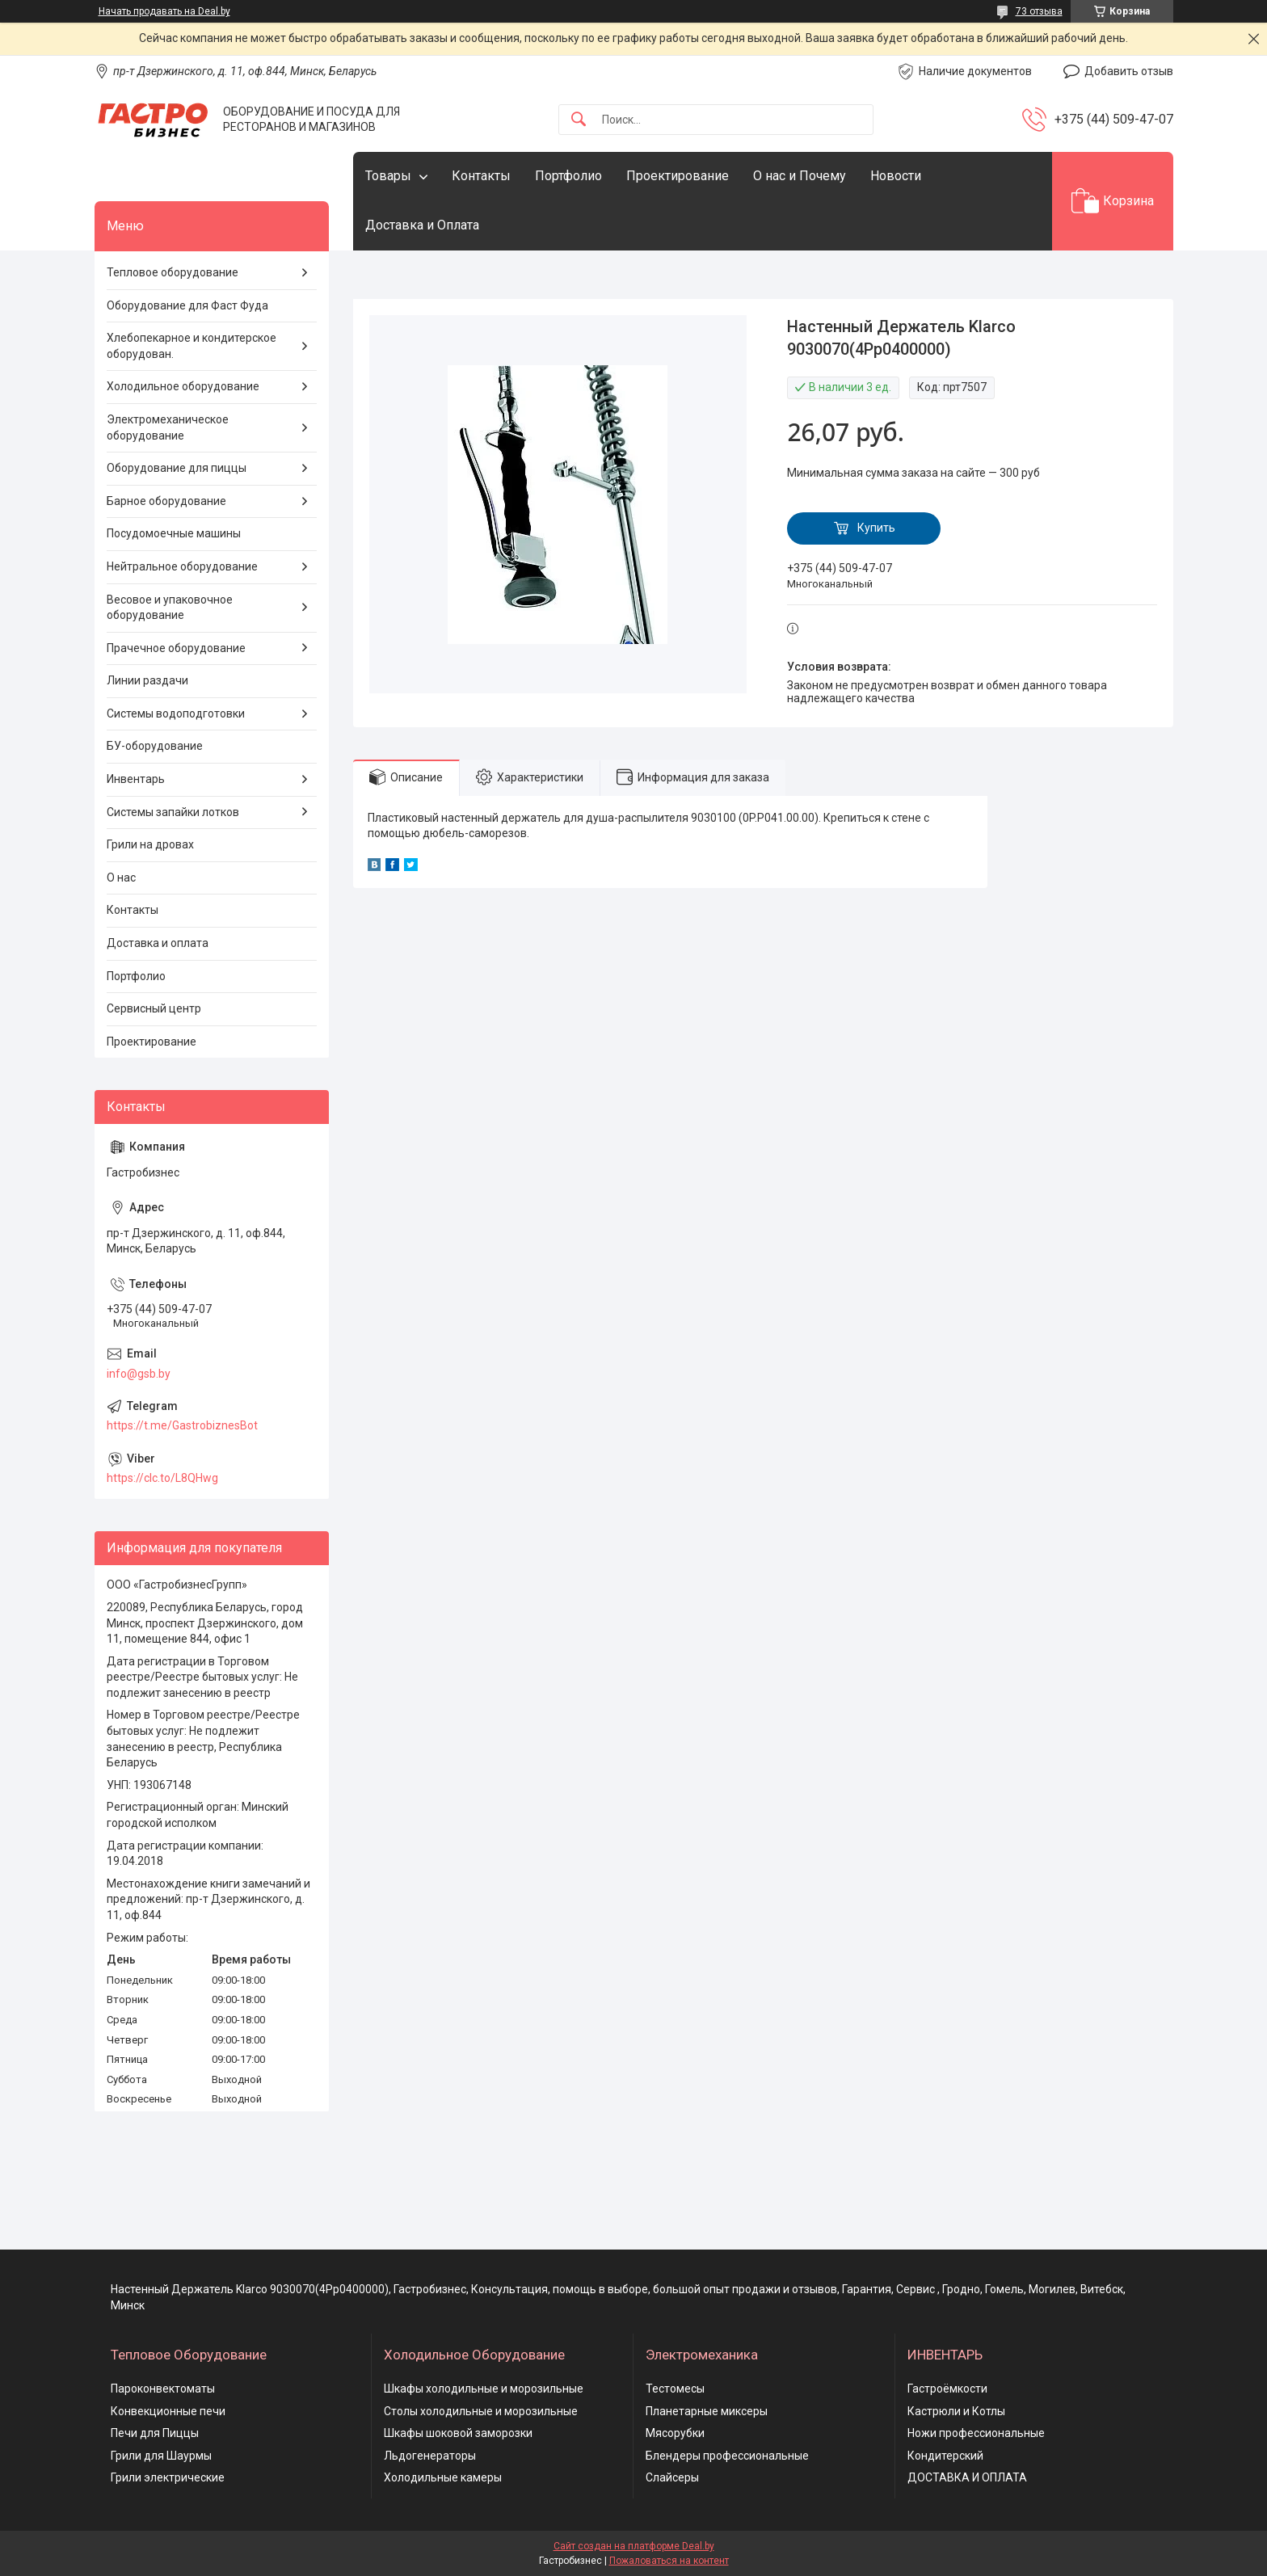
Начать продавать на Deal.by (164, 11)
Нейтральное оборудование (182, 566)
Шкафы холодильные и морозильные (483, 2388)
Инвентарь (136, 778)
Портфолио (568, 175)
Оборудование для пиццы (176, 467)
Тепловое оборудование (172, 272)
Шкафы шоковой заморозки (458, 2433)
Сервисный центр (154, 1008)
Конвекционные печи (168, 2411)
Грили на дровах (150, 844)
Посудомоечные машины (174, 533)
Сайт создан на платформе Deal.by (634, 2546)
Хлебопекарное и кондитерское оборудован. (191, 345)
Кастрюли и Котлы (956, 2411)
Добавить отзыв (1128, 71)
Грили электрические (168, 2477)
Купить (876, 527)
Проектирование (677, 175)
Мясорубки (675, 2433)
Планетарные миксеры (707, 2411)
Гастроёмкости (947, 2388)
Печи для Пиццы (155, 2433)
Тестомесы (675, 2388)
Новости (895, 175)
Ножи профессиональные (976, 2433)
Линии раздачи (147, 680)
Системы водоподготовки (176, 713)
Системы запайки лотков (173, 812)
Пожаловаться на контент (669, 2560)
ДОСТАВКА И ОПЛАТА (967, 2477)
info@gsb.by (138, 1373)
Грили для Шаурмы (161, 2455)
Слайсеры (672, 2477)
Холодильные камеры (443, 2477)
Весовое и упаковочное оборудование (170, 607)
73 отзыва (1039, 11)
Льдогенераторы (430, 2455)
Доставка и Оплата (422, 225)
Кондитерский (945, 2455)
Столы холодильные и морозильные (481, 2411)
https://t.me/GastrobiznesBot (182, 1425)
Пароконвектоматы (163, 2388)
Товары (388, 175)
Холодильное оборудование (183, 386)
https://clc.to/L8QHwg (162, 1477)
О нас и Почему (799, 175)
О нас (121, 877)
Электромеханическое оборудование (168, 427)
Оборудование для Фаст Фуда (187, 305)
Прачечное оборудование (176, 648)
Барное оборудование (166, 501)
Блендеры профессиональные (727, 2455)
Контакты (481, 175)
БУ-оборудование (155, 745)
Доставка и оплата (157, 943)
